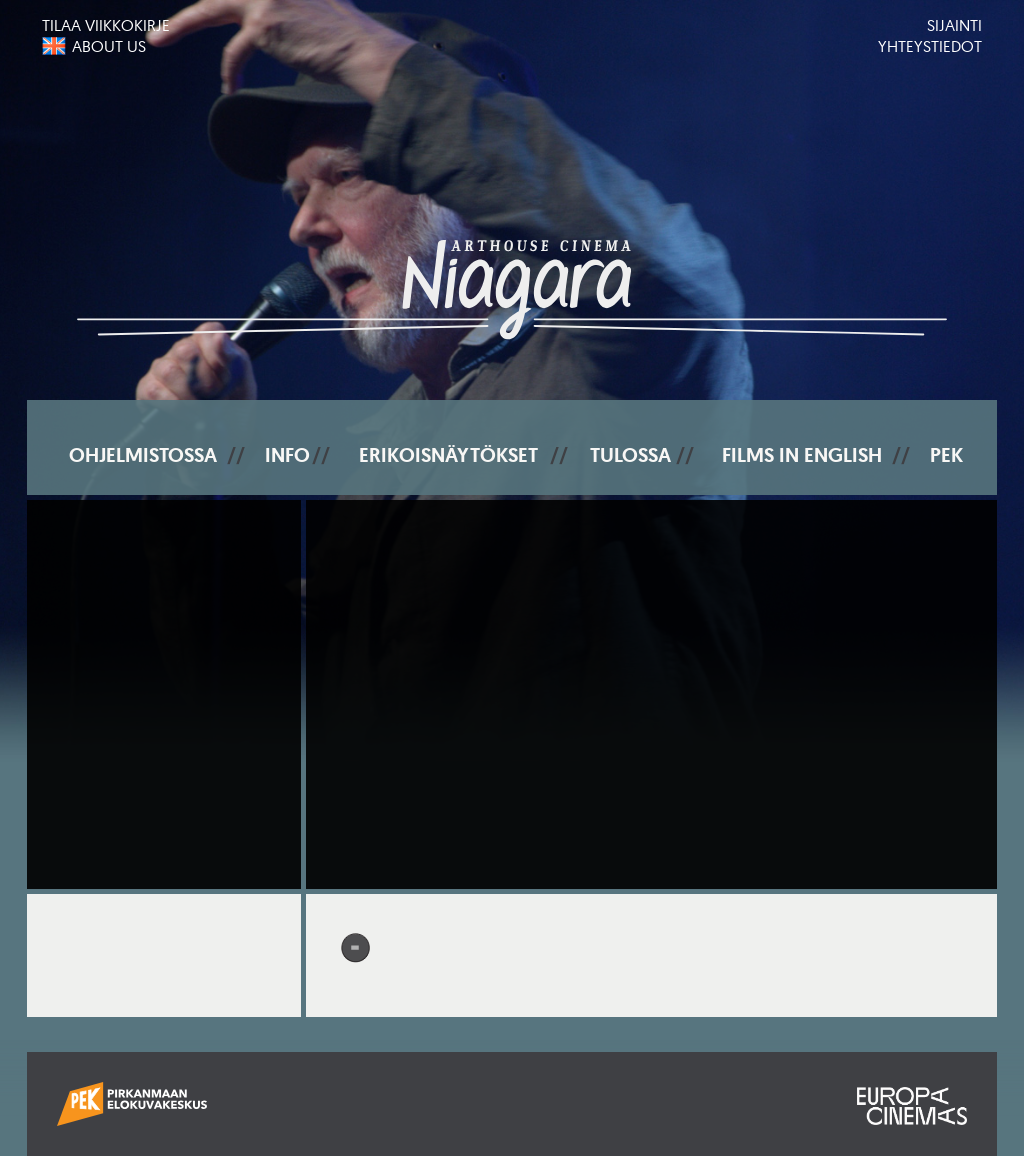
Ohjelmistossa (143, 455)
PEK (946, 455)
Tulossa (630, 455)
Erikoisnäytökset (448, 455)
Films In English (802, 455)
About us (109, 46)
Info (287, 455)
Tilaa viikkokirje (106, 25)
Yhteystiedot (930, 46)
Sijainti (954, 25)
